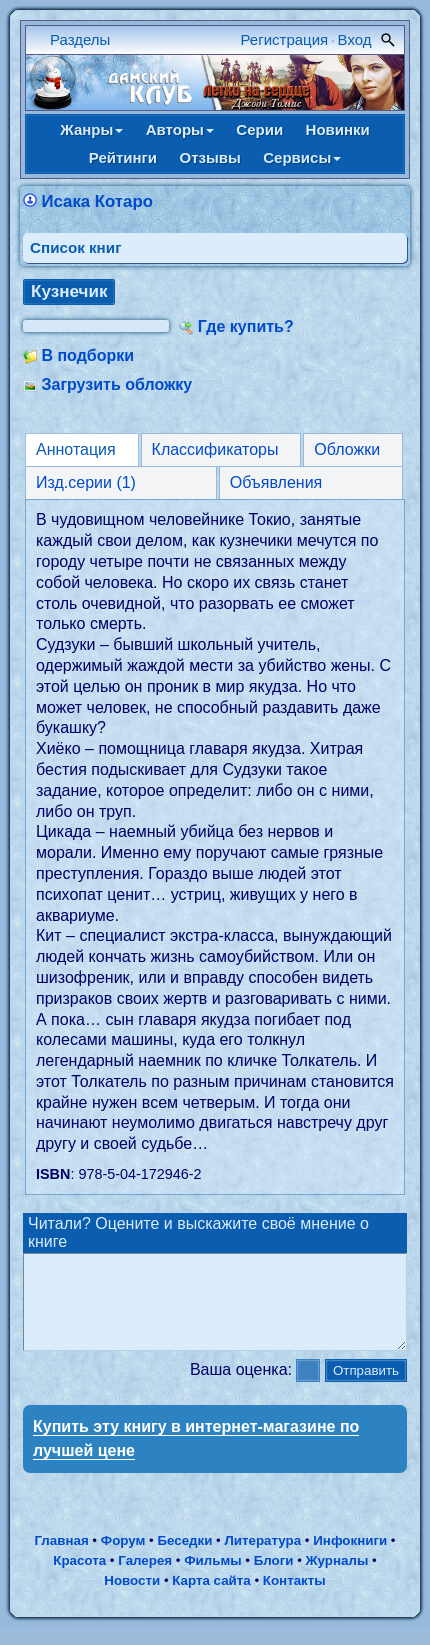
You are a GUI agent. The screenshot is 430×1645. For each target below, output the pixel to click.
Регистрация (285, 39)
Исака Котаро (96, 201)
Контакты (294, 1598)
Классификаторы (215, 449)
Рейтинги (123, 157)
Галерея (145, 1578)
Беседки (184, 1558)
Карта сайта (211, 1598)
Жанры (91, 129)
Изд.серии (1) (86, 482)
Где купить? (246, 326)
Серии (259, 129)
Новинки (338, 129)
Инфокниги (350, 1558)
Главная (61, 1558)
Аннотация (76, 449)
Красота (79, 1578)
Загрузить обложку (116, 384)
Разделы (80, 39)
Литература (262, 1558)
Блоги (274, 1578)
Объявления (276, 482)
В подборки (87, 355)
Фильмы (212, 1578)
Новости (132, 1598)
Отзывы (210, 157)
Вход (355, 39)
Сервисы (302, 157)
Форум (123, 1558)
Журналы (337, 1578)
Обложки (347, 449)
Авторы (180, 129)
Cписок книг (75, 247)
